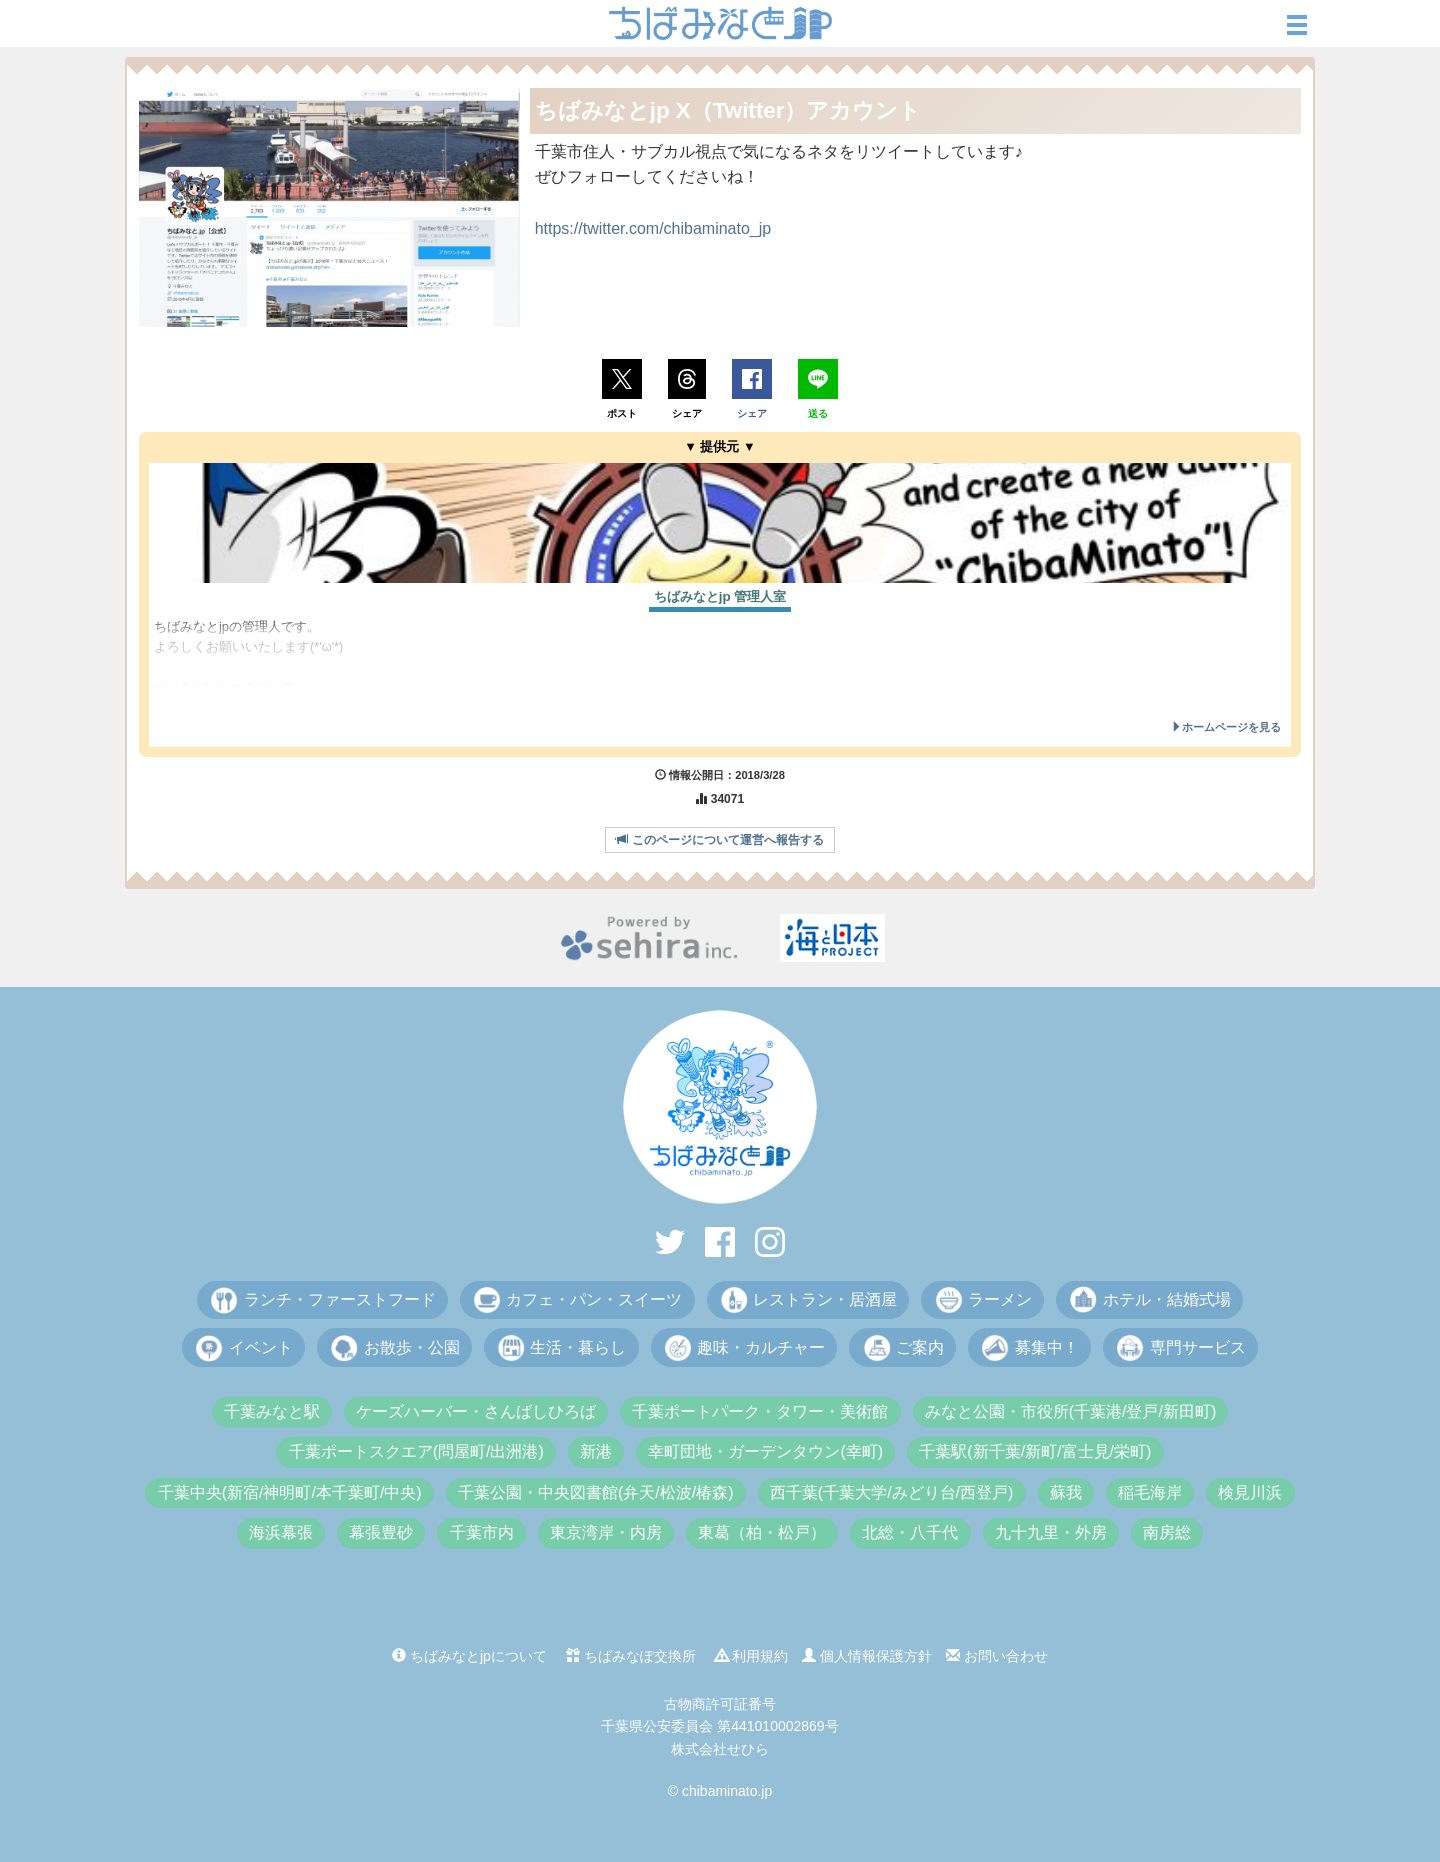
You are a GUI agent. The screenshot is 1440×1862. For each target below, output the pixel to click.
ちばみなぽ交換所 (631, 1656)
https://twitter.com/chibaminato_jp (653, 228)
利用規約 (752, 1656)
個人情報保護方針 (867, 1656)
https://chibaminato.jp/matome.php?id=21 (271, 708)
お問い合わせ (997, 1656)
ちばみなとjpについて (469, 1656)
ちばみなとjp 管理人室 (720, 596)
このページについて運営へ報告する (719, 840)
